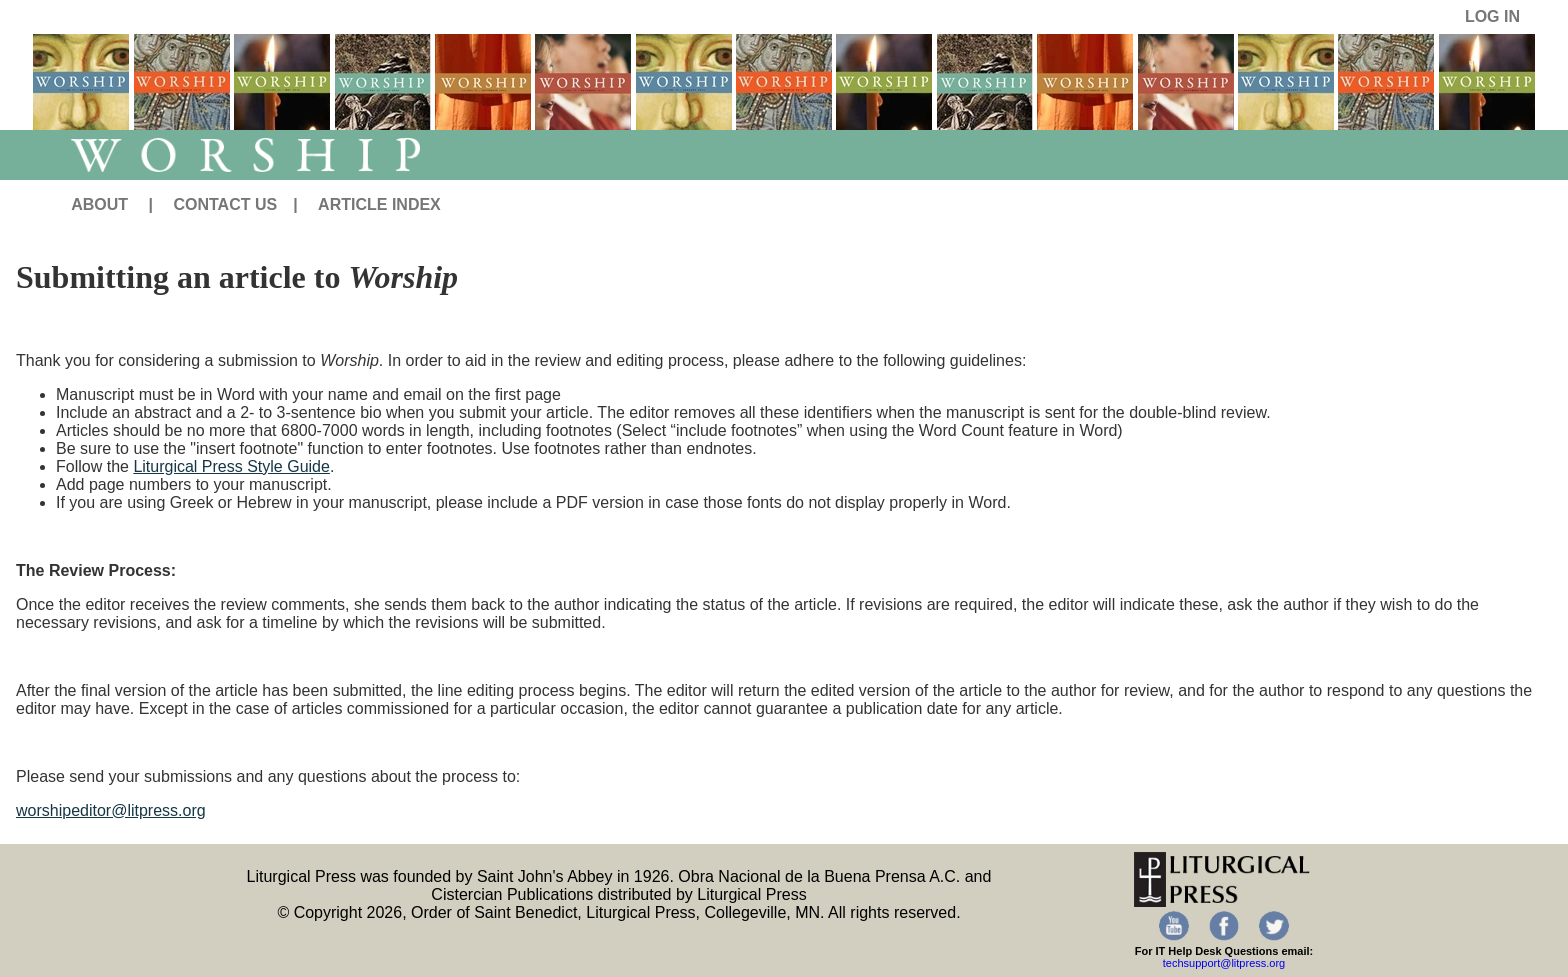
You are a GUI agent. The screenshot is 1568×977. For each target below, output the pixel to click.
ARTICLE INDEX (379, 204)
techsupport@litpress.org (1224, 963)
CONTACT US (225, 204)
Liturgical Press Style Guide (231, 466)
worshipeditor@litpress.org (111, 810)
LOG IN (1492, 16)
